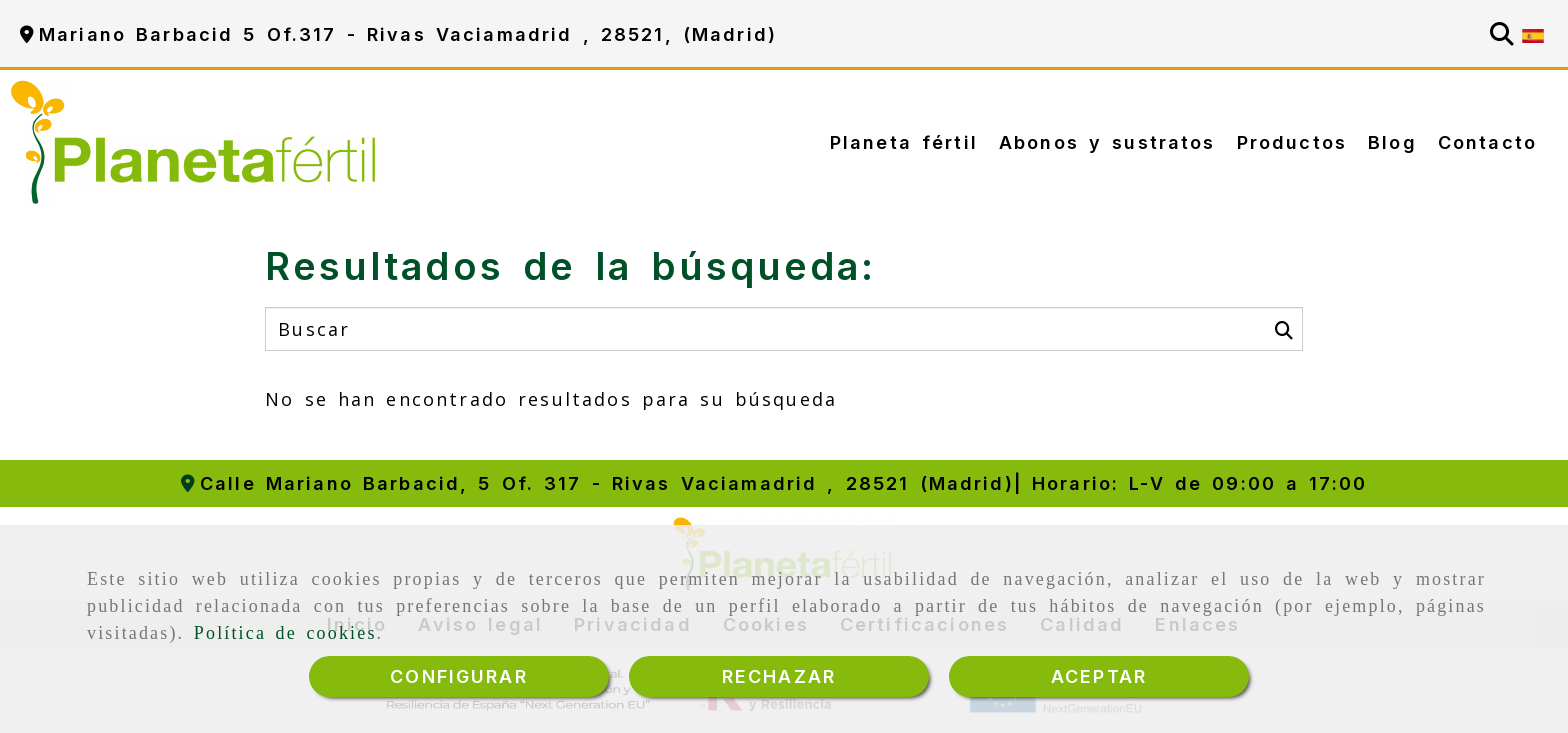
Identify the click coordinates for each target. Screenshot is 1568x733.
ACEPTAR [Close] (1099, 676)
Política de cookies (285, 637)
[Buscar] (1502, 34)
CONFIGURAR (459, 676)
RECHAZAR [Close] (779, 676)
